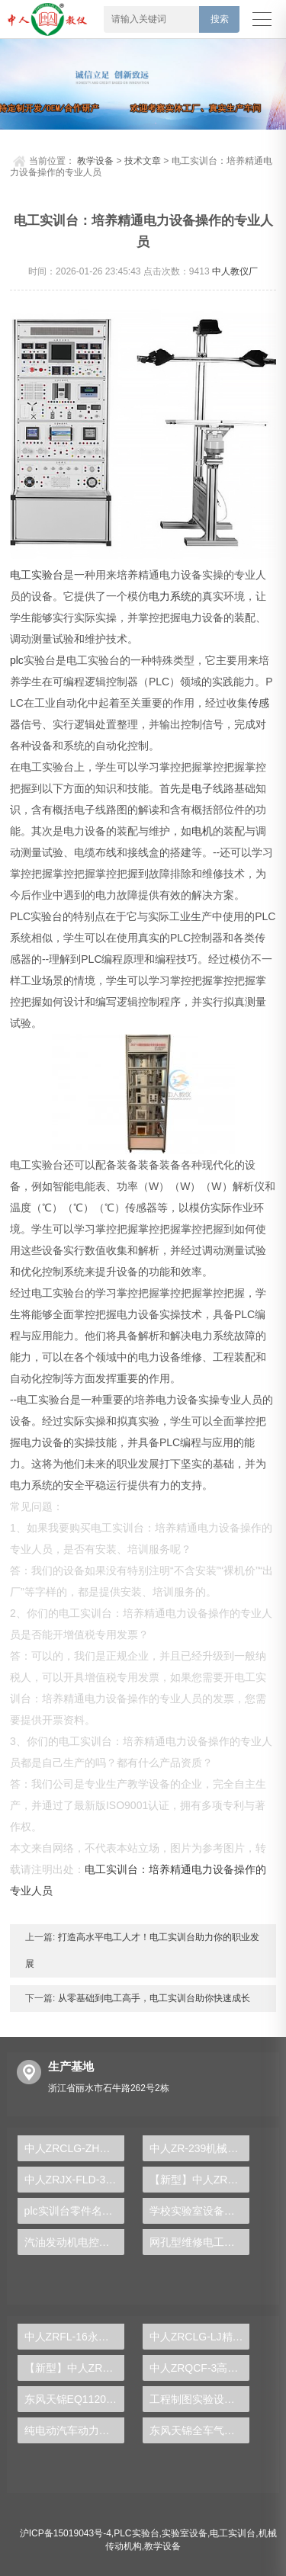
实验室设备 (184, 2533)
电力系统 (170, 596)
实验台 (47, 575)
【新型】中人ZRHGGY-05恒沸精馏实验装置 (199, 2179)
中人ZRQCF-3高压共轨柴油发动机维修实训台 (199, 2368)
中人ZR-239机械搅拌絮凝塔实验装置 (199, 2148)
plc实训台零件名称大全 (74, 2211)
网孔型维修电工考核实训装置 (199, 2242)
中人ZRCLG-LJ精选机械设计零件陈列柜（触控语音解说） (199, 2337)
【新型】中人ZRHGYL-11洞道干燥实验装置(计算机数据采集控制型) (74, 2368)
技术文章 (142, 161)
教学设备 (95, 161)
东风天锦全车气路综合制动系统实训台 (199, 2430)
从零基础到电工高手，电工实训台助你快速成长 (152, 1998)
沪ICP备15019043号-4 (65, 2533)
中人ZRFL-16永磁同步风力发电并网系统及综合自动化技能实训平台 (74, 2337)
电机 (202, 831)
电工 (20, 575)
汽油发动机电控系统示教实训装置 (74, 2242)
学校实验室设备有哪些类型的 (199, 2211)
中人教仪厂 (235, 271)
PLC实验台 (136, 2533)
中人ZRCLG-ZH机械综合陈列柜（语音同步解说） (74, 2148)
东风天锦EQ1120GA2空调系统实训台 (74, 2399)
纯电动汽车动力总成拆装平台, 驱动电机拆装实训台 (74, 2430)
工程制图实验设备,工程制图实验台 (199, 2399)
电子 (202, 788)
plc (17, 660)
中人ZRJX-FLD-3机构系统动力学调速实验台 (74, 2179)
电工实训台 (232, 2533)
